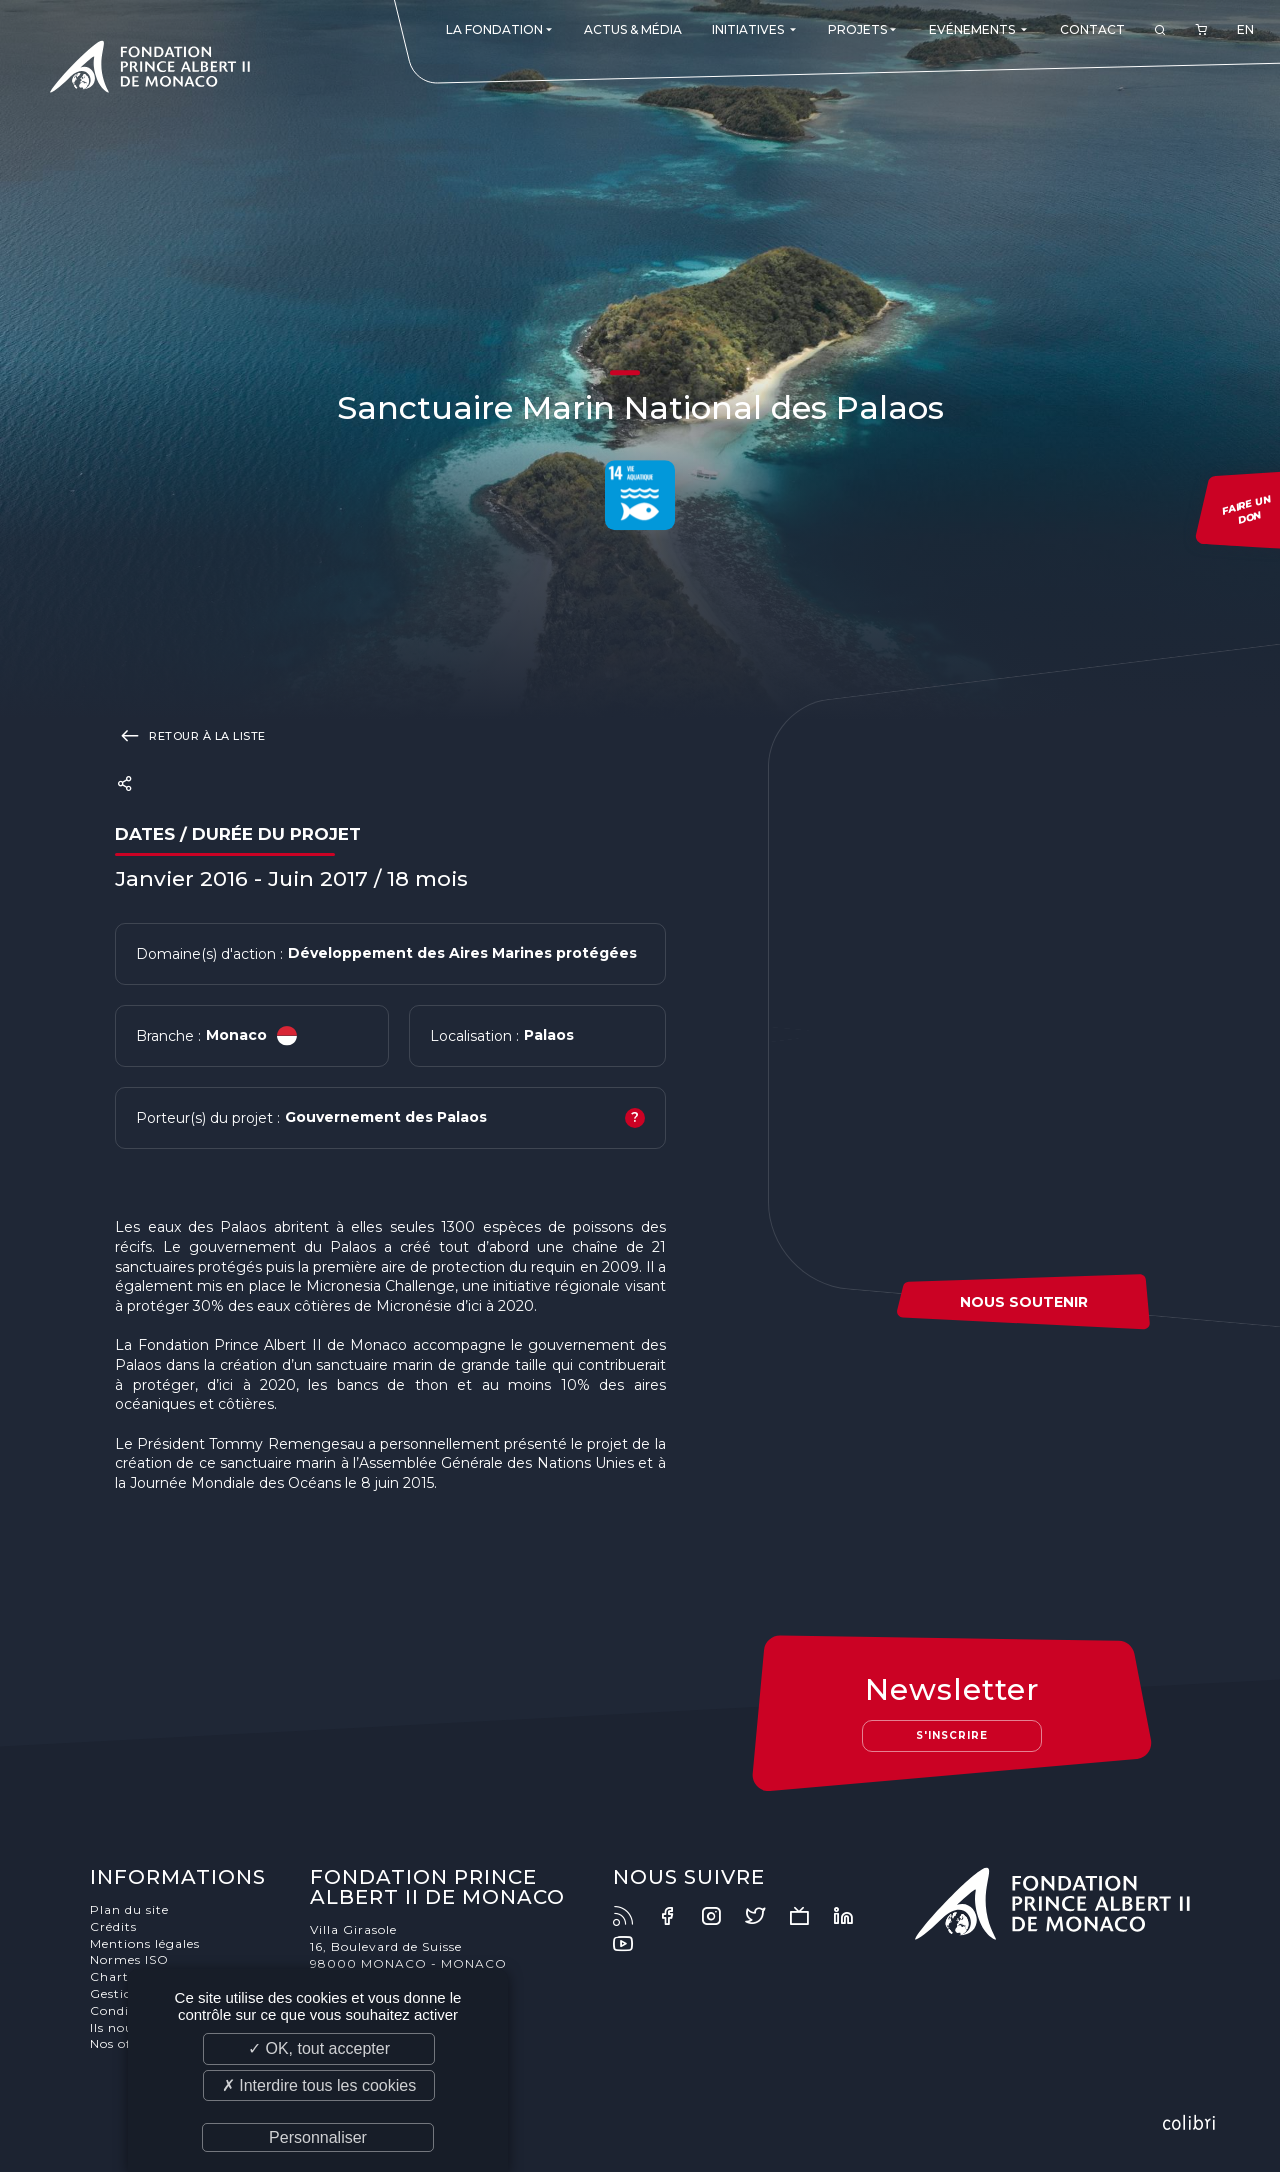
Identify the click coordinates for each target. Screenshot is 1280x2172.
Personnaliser (318, 2137)
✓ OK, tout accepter (319, 2048)
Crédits (113, 1926)
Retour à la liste (190, 735)
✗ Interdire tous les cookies (319, 2085)
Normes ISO (129, 1959)
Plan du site (129, 1909)
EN (1245, 29)
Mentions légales (145, 1943)
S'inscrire (952, 1735)
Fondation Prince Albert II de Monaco (150, 70)
